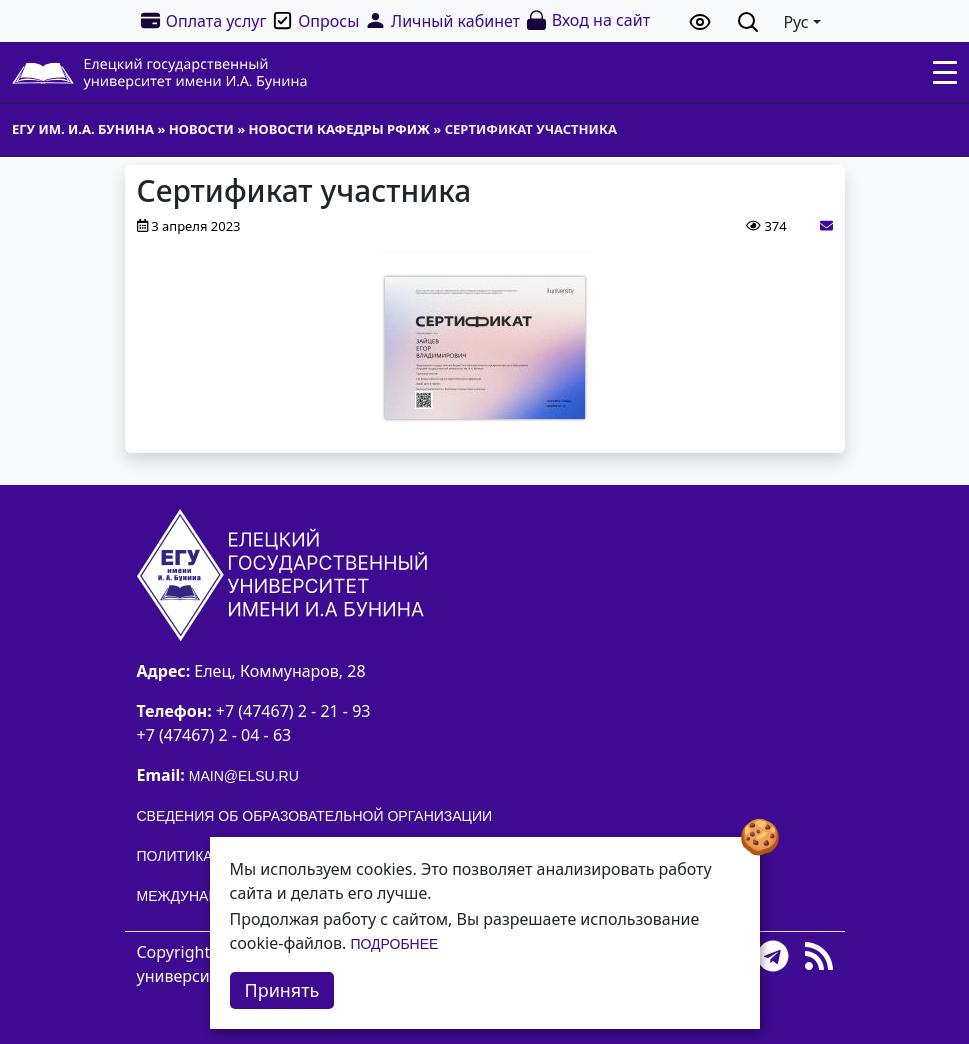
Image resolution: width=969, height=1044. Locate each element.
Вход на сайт (587, 20)
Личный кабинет (442, 20)
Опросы (315, 20)
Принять (282, 990)
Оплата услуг (203, 20)
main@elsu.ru (244, 776)
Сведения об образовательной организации (315, 816)
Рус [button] (795, 22)
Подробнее (394, 944)
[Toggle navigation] (945, 73)
